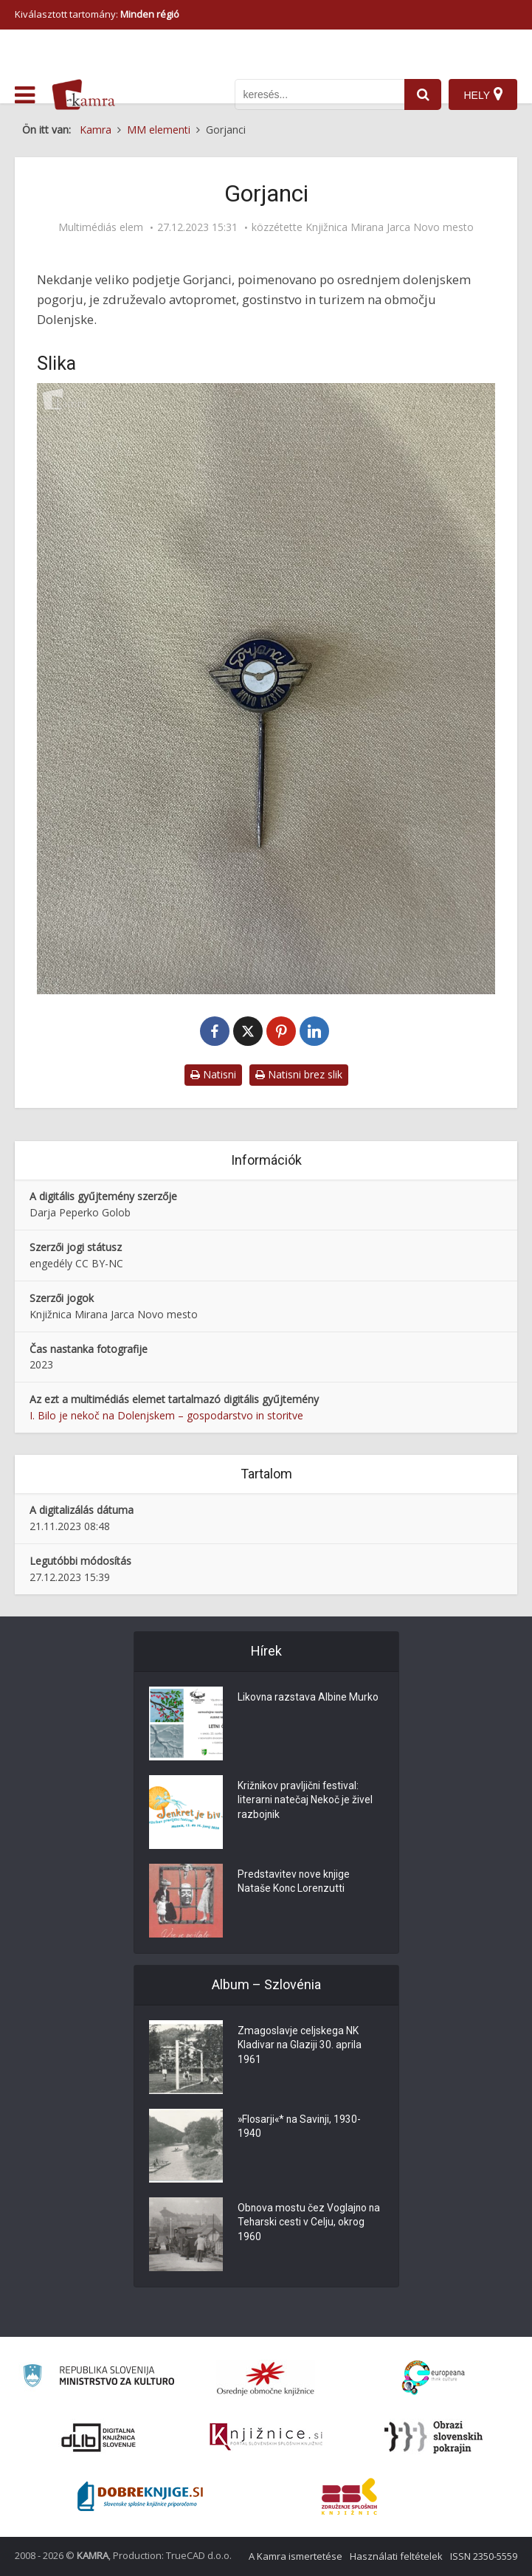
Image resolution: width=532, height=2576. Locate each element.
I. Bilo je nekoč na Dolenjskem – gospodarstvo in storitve (166, 1415)
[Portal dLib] (98, 2437)
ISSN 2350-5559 (483, 2556)
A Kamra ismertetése (295, 2556)
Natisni (213, 1074)
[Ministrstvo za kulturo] (98, 2378)
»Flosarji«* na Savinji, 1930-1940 (301, 2127)
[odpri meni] (25, 95)
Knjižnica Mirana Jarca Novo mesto (389, 227)
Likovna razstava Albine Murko (309, 1698)
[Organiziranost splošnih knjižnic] (265, 2378)
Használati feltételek (396, 2556)
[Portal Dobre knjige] (140, 2496)
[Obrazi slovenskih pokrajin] (433, 2437)
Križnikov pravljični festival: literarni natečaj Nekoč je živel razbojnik (306, 1801)
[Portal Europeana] (433, 2378)
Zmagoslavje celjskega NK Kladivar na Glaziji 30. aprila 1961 (300, 2046)
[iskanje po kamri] (319, 94)
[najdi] (422, 94)
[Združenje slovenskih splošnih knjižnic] (266, 2437)
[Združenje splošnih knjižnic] (349, 2496)
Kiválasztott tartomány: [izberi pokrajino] (97, 14)
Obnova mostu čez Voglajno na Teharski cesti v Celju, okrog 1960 (310, 2223)
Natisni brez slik (298, 1074)
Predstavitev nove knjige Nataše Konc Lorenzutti (294, 1882)
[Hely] (483, 94)
